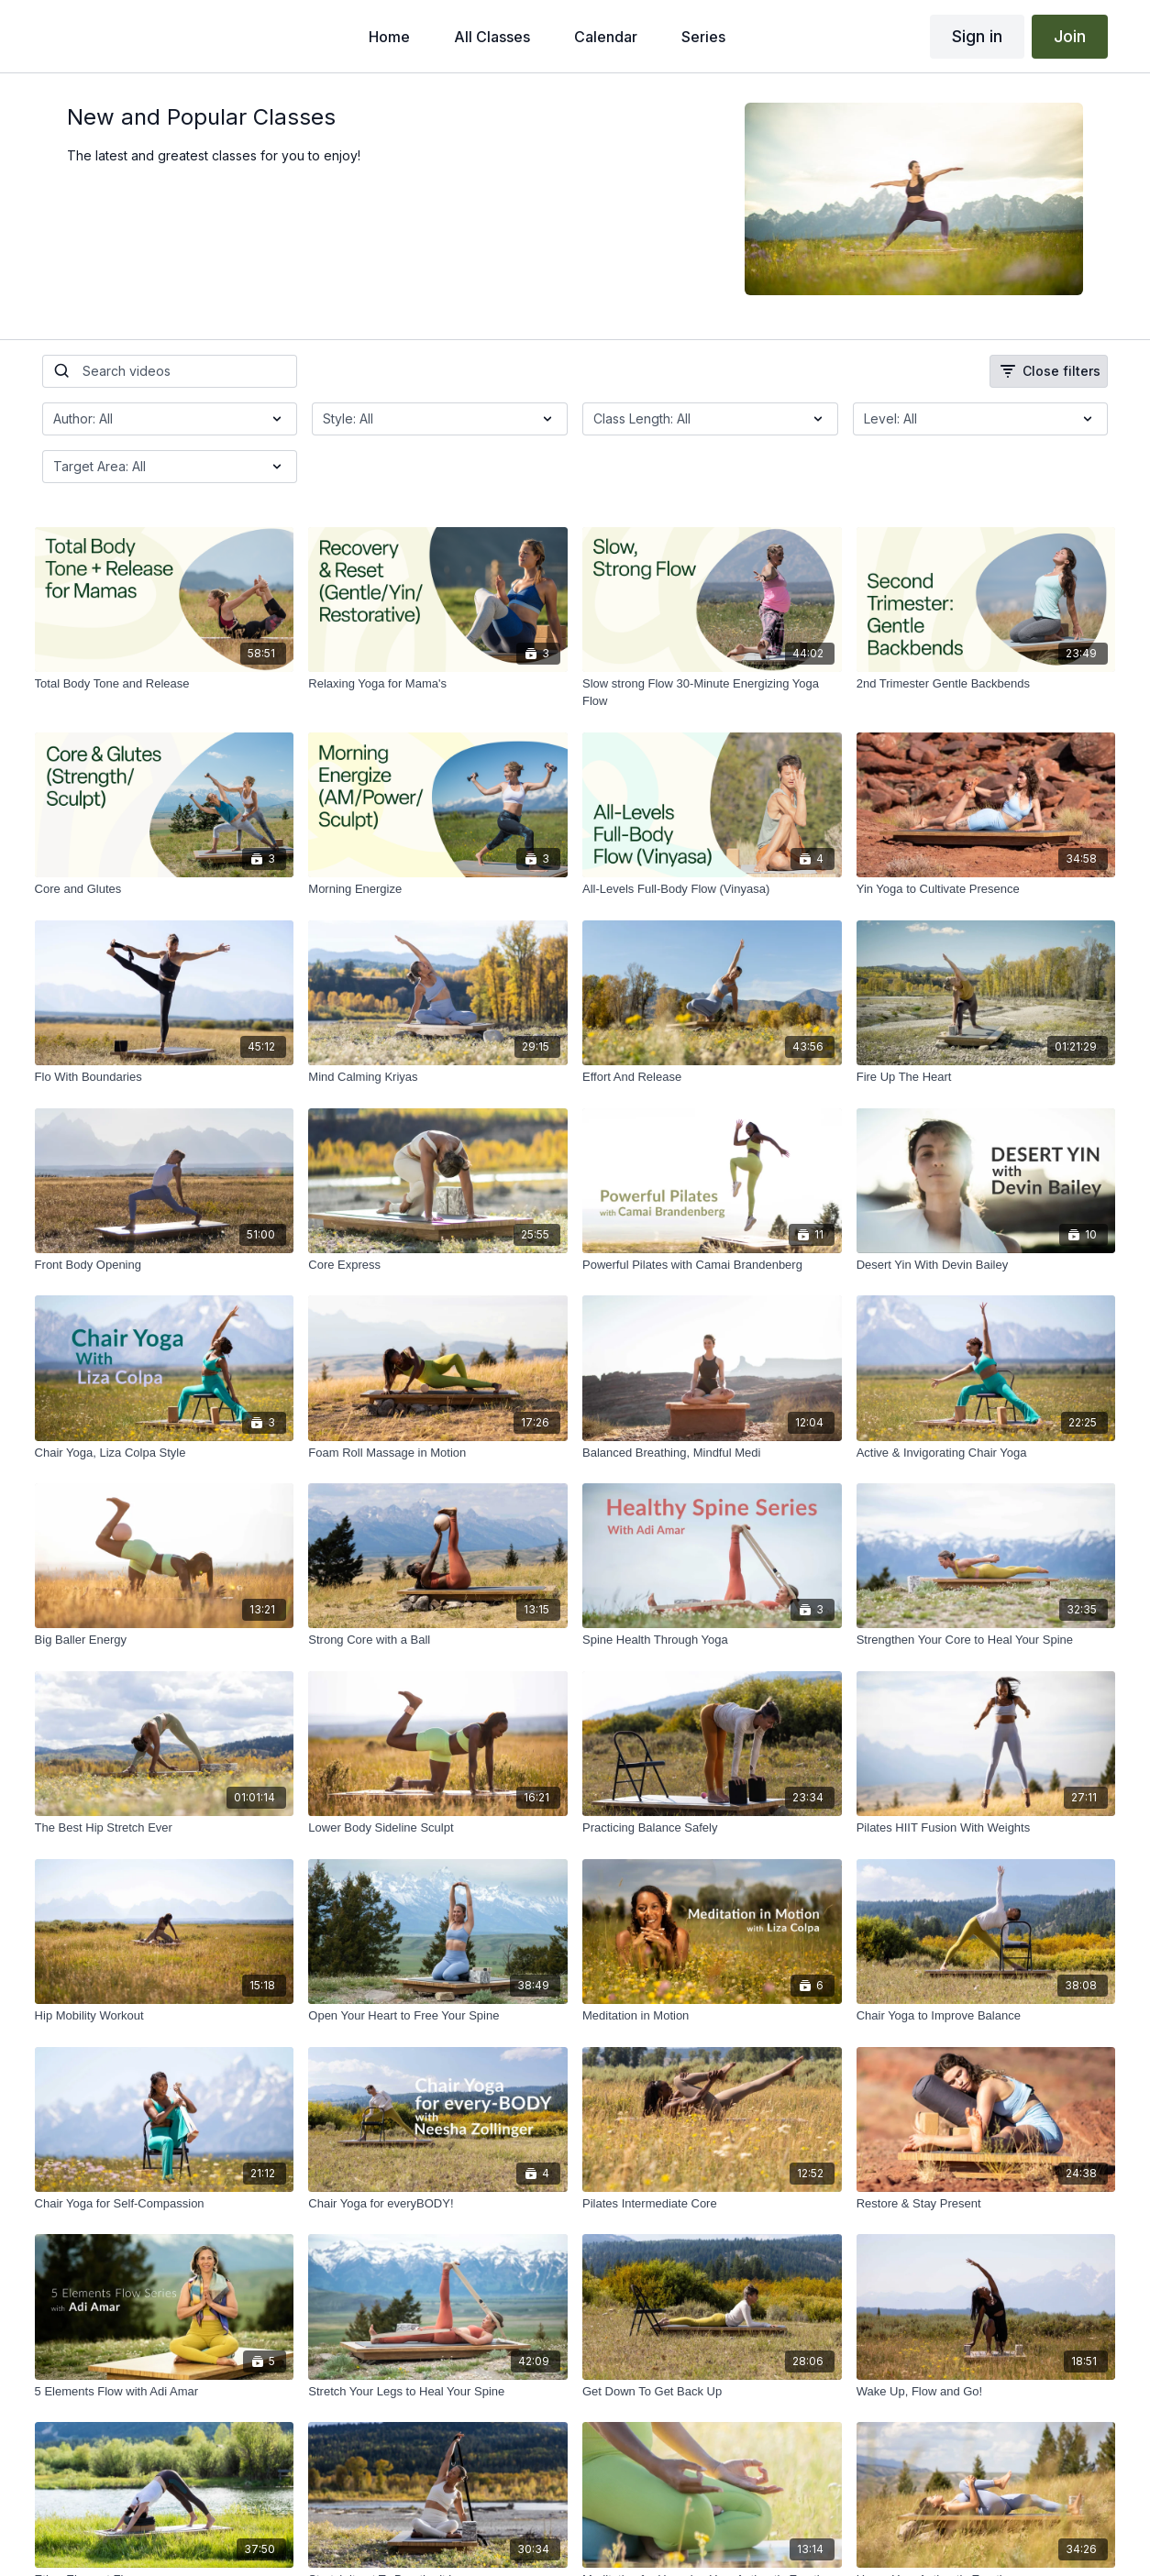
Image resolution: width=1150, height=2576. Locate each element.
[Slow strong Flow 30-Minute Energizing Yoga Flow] (712, 692)
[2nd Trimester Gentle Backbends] (986, 684)
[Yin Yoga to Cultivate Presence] (986, 889)
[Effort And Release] (712, 1077)
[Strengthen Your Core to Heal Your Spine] (986, 1640)
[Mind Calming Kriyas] (438, 1077)
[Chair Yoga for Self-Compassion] (164, 2204)
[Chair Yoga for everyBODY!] (438, 2204)
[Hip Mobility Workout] (164, 2016)
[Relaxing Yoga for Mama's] (438, 684)
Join (1070, 36)
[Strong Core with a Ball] (438, 1640)
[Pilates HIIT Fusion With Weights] (986, 1828)
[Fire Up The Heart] (986, 1077)
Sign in (977, 36)
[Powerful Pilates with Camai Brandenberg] (712, 1265)
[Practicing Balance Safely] (712, 1828)
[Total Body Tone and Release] (164, 684)
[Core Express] (438, 1265)
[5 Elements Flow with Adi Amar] (164, 2392)
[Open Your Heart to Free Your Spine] (438, 2016)
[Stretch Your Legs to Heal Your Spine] (438, 2392)
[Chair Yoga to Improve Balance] (986, 2016)
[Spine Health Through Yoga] (712, 1640)
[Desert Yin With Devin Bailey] (986, 1265)
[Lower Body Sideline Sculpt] (438, 1828)
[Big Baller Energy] (164, 1640)
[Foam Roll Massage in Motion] (438, 1453)
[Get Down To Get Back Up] (712, 2392)
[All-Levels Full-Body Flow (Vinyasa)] (712, 889)
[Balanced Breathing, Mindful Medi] (712, 1453)
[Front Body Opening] (164, 1265)
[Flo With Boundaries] (164, 1077)
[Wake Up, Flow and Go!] (986, 2392)
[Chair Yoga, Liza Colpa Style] (164, 1453)
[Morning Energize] (438, 889)
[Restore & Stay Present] (986, 2204)
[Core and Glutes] (164, 889)
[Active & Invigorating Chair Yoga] (986, 1453)
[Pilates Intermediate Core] (712, 2204)
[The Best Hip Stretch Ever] (164, 1828)
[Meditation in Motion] (712, 2016)
